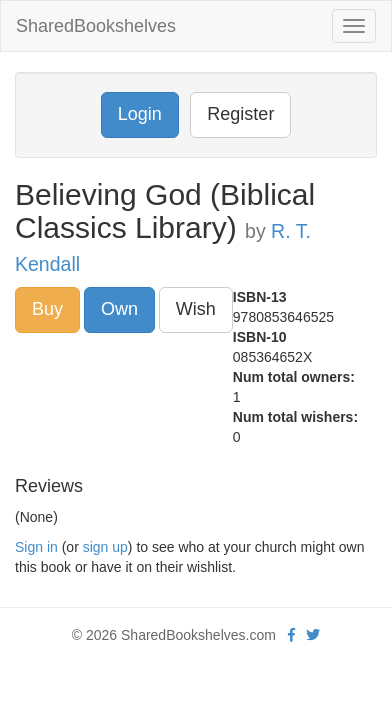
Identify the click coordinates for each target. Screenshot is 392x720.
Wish (196, 309)
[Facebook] (291, 635)
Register (240, 114)
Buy (47, 309)
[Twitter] (313, 635)
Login (140, 114)
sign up (105, 547)
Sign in (36, 547)
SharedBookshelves (96, 26)
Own (119, 309)
